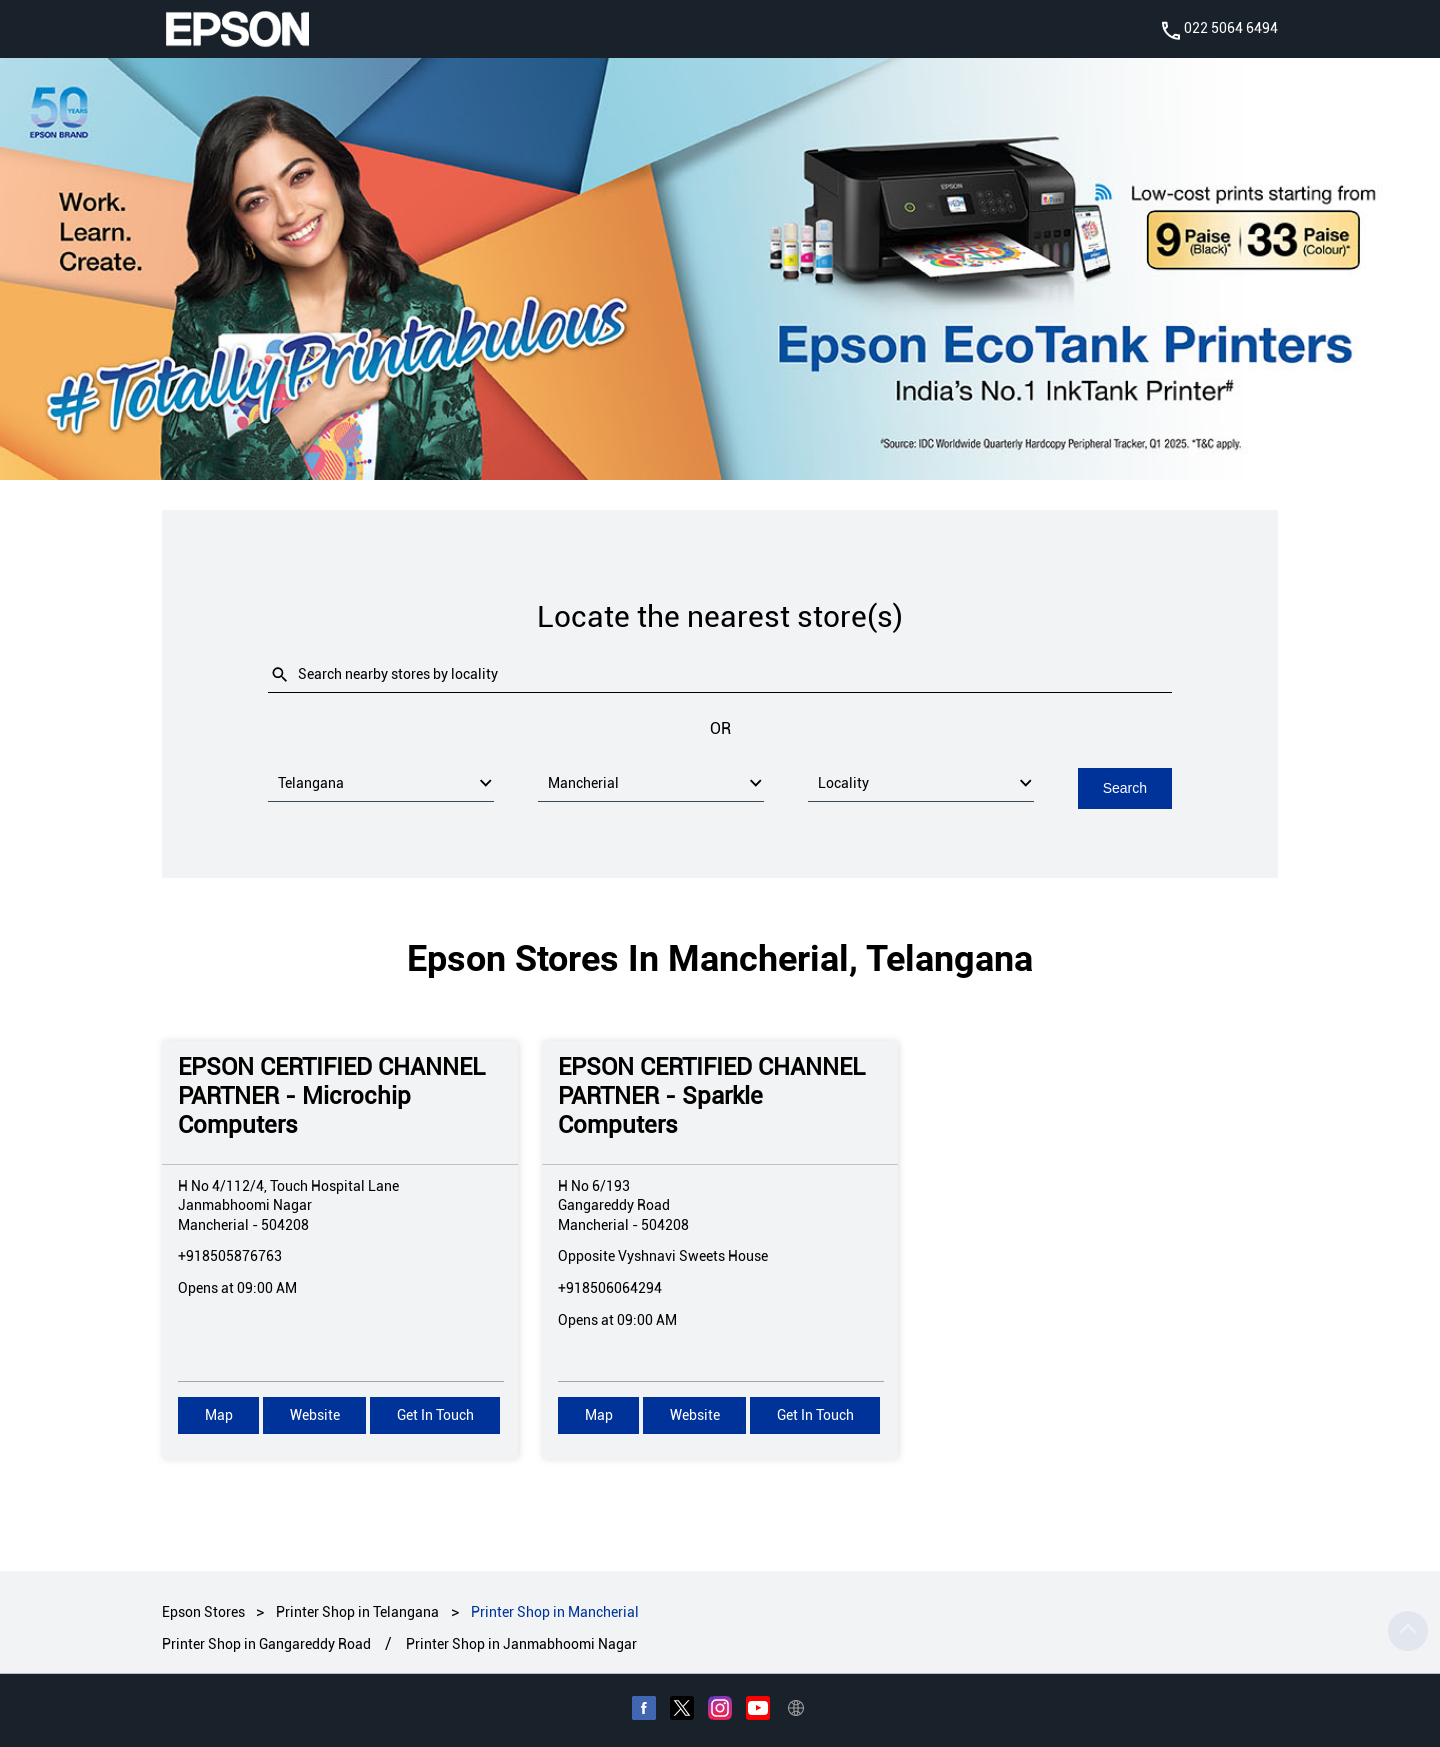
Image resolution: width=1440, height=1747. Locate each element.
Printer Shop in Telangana (357, 1611)
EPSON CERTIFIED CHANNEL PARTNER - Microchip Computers (331, 1095)
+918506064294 (610, 1287)
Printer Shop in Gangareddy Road (266, 1644)
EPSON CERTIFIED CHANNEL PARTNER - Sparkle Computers (711, 1095)
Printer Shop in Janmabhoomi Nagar (521, 1644)
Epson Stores (205, 1611)
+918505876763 (230, 1255)
